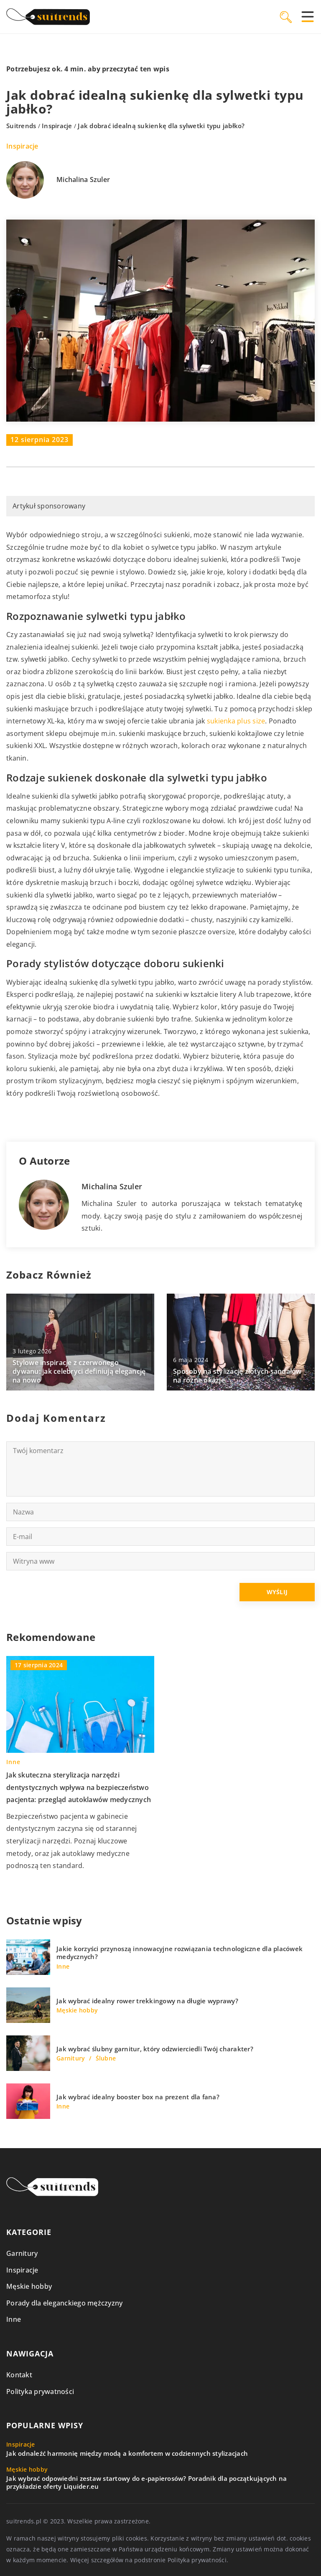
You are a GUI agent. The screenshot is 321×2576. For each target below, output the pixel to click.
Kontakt (19, 2374)
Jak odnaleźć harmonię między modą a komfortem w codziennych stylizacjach (127, 2453)
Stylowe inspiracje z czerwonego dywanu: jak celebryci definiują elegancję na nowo (79, 1371)
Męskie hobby (29, 2286)
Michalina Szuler (83, 180)
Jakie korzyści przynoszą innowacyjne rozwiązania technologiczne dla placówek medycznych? (179, 1953)
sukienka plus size (236, 721)
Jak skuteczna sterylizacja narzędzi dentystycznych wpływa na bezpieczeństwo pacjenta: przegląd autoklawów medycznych (78, 1787)
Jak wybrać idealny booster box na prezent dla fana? (137, 2097)
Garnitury (22, 2253)
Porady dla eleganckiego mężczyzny (64, 2303)
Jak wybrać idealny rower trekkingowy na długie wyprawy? (147, 2001)
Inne (13, 2319)
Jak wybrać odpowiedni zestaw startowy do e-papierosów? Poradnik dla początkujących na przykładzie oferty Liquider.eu (146, 2483)
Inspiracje (22, 146)
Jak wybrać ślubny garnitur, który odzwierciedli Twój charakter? (154, 2049)
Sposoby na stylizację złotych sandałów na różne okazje (237, 1376)
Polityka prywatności (40, 2391)
